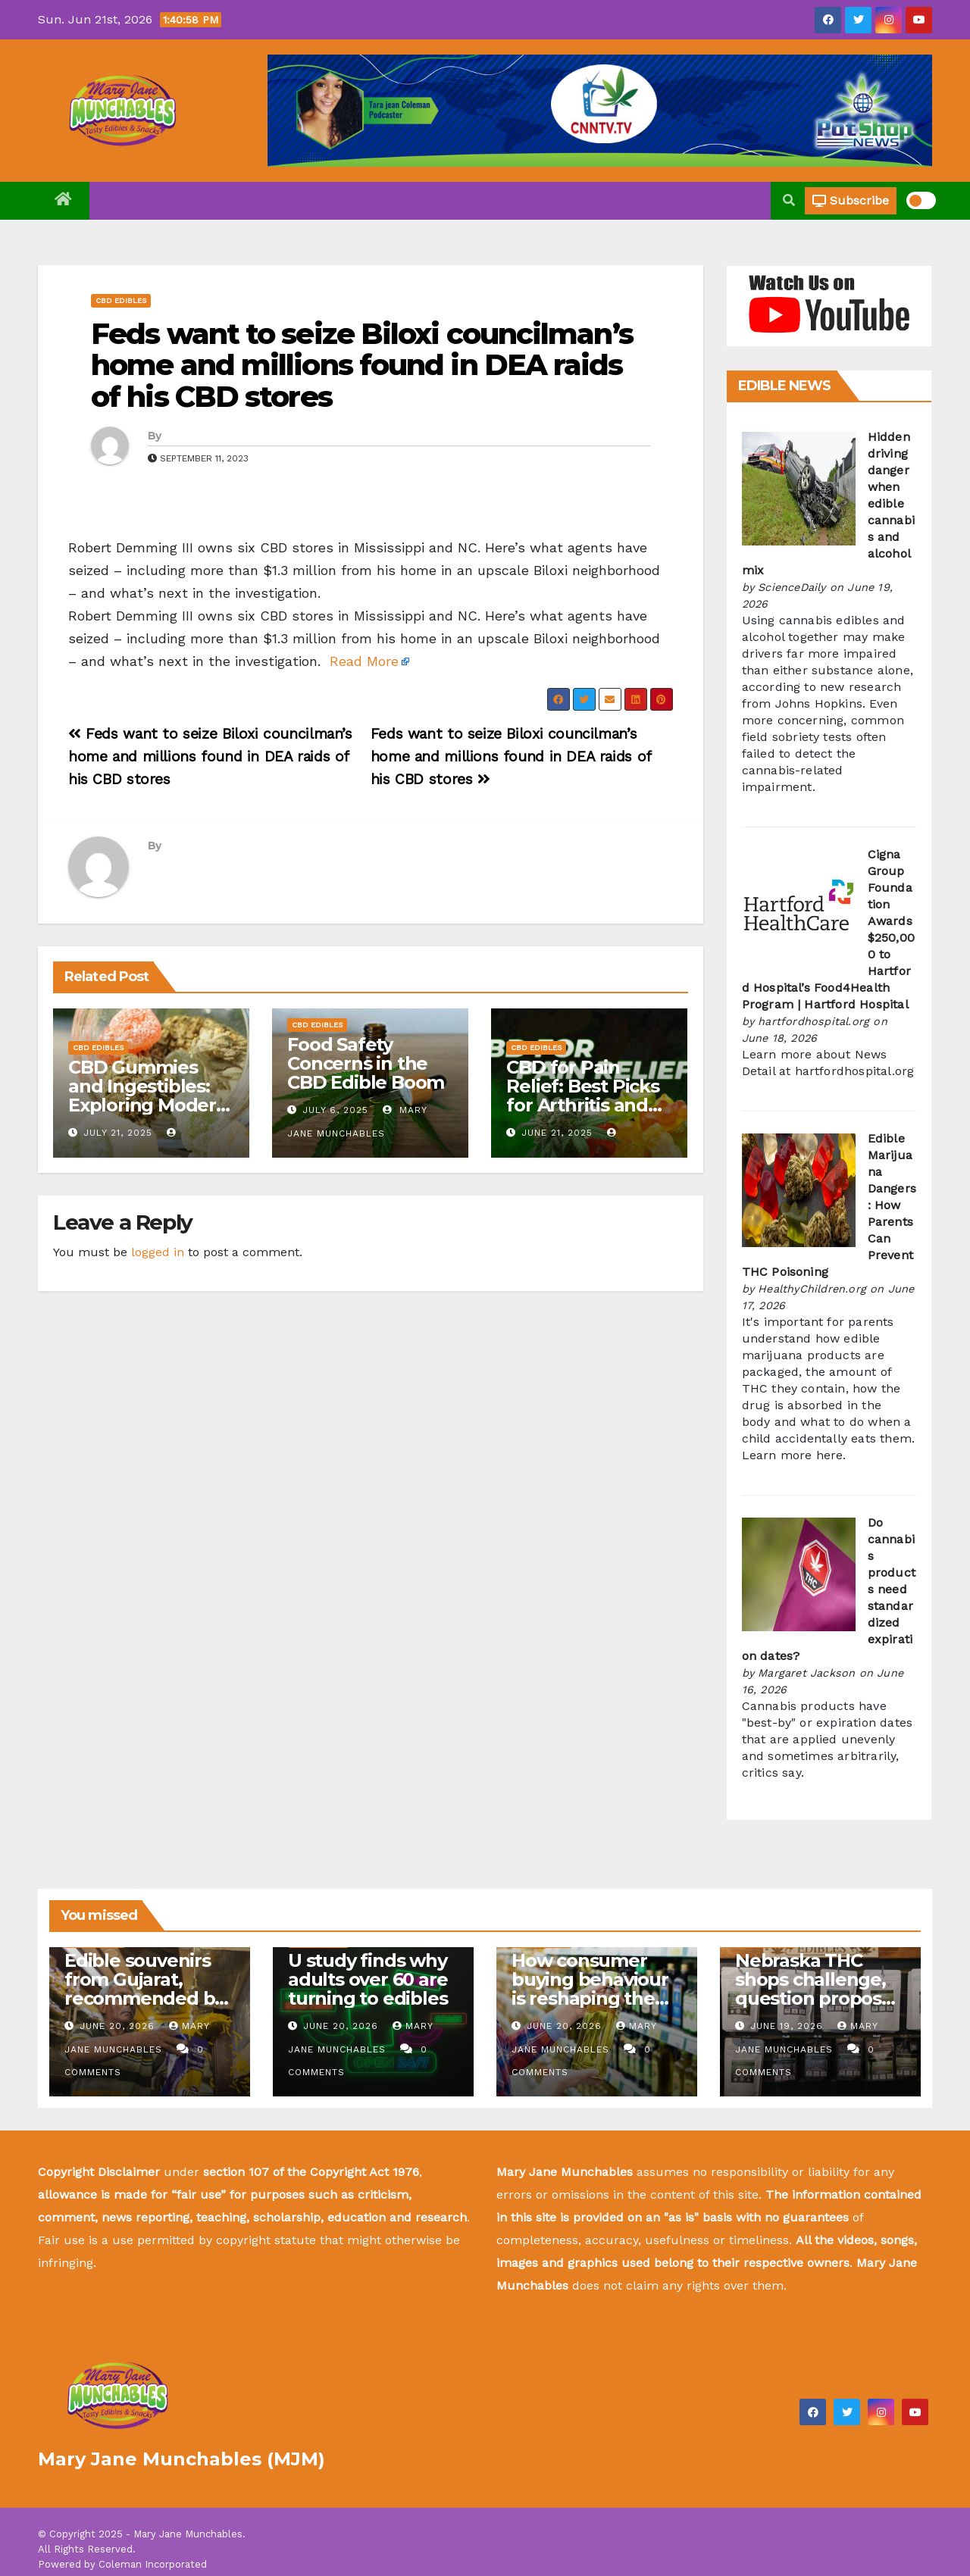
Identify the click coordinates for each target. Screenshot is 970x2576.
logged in (157, 1252)
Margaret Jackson (806, 1673)
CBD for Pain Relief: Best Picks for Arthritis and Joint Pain (582, 1095)
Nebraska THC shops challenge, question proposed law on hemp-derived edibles (820, 1998)
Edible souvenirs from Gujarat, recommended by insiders (144, 1988)
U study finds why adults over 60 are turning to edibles (367, 1979)
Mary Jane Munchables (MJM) (181, 2459)
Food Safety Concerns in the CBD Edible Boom (365, 1063)
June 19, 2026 (788, 2026)
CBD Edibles (120, 300)
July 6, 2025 (335, 1110)
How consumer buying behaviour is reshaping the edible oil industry (591, 1988)
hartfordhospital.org (813, 1021)
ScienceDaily (791, 587)
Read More (364, 661)
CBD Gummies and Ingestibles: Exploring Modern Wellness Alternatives (148, 1105)
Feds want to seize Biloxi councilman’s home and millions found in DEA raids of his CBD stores (362, 365)
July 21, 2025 (117, 1132)
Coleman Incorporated (153, 2564)
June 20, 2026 (119, 2026)
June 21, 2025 (557, 1132)
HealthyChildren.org (812, 1289)
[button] (789, 200)
